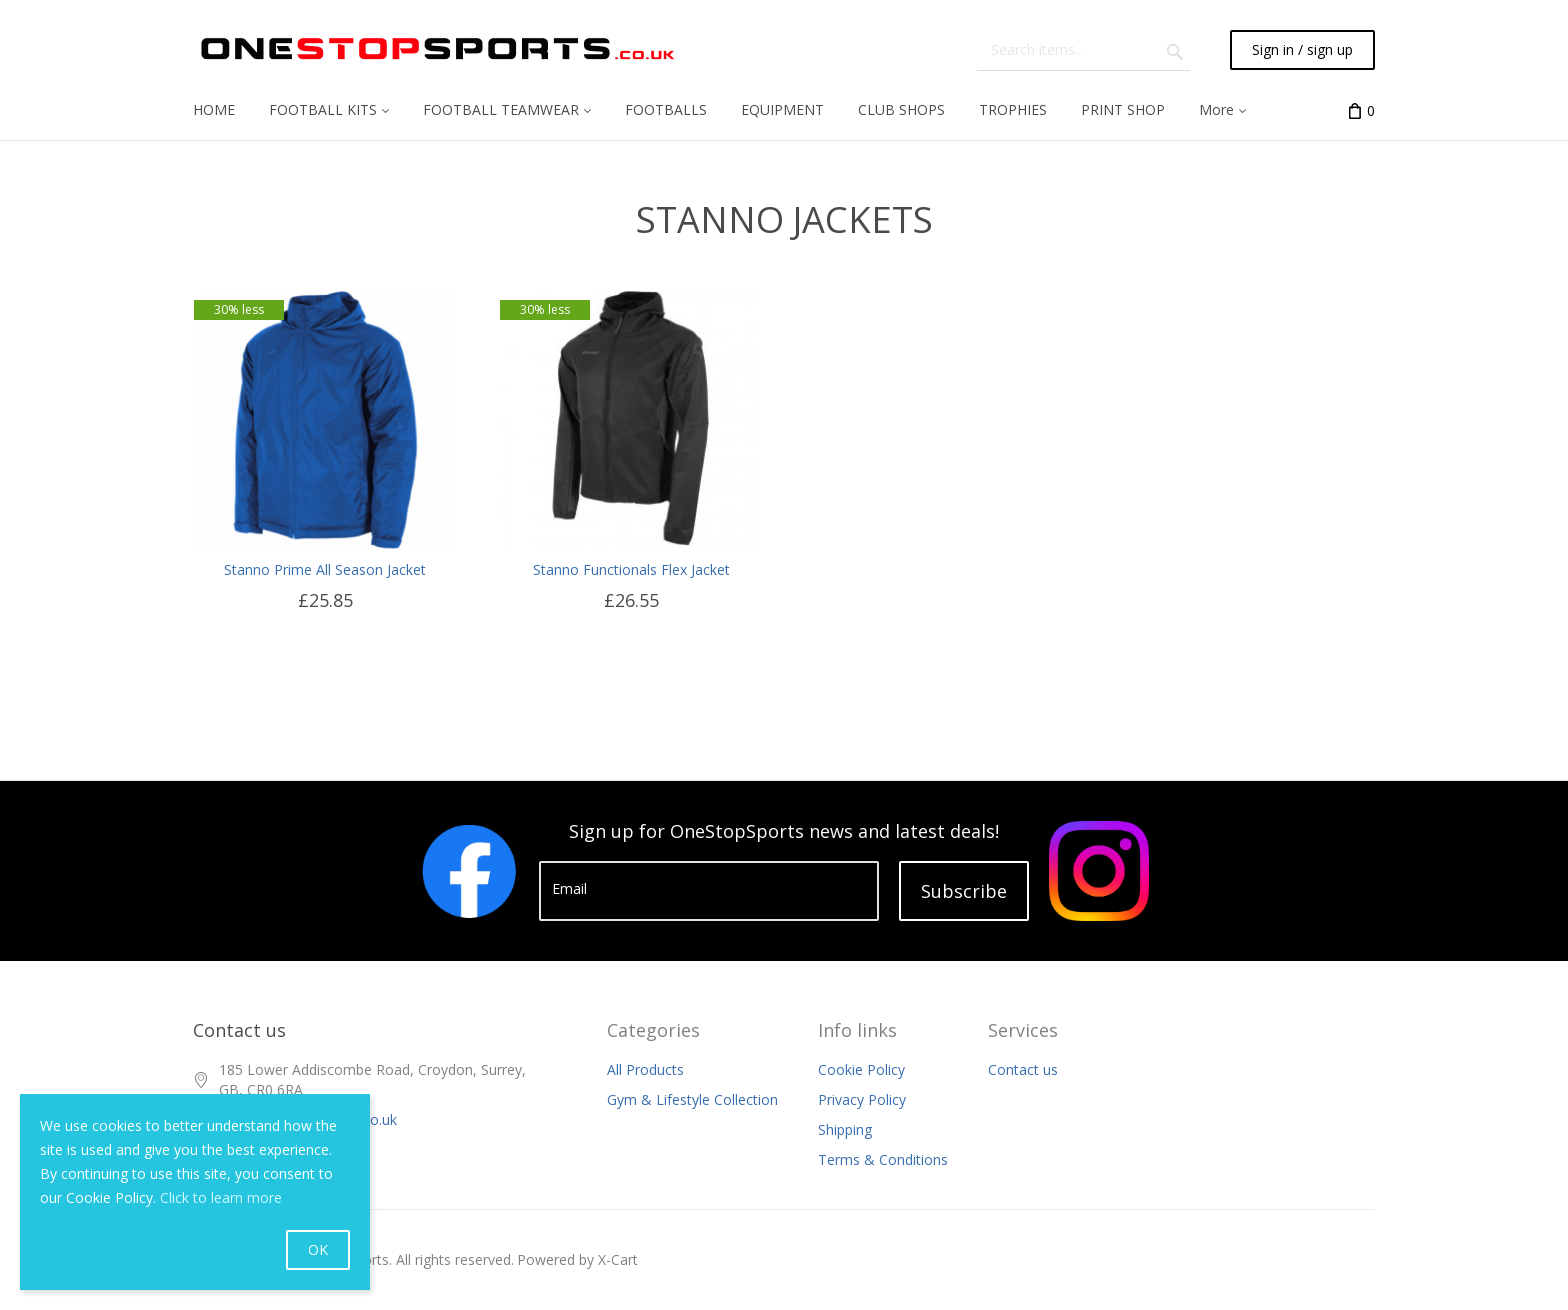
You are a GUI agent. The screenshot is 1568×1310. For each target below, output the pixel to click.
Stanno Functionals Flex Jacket (631, 569)
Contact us (1023, 1069)
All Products (645, 1069)
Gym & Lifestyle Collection (692, 1099)
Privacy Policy (862, 1099)
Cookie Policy (861, 1069)
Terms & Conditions (883, 1159)
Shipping (845, 1129)
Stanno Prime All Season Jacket (325, 569)
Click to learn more (221, 1197)
